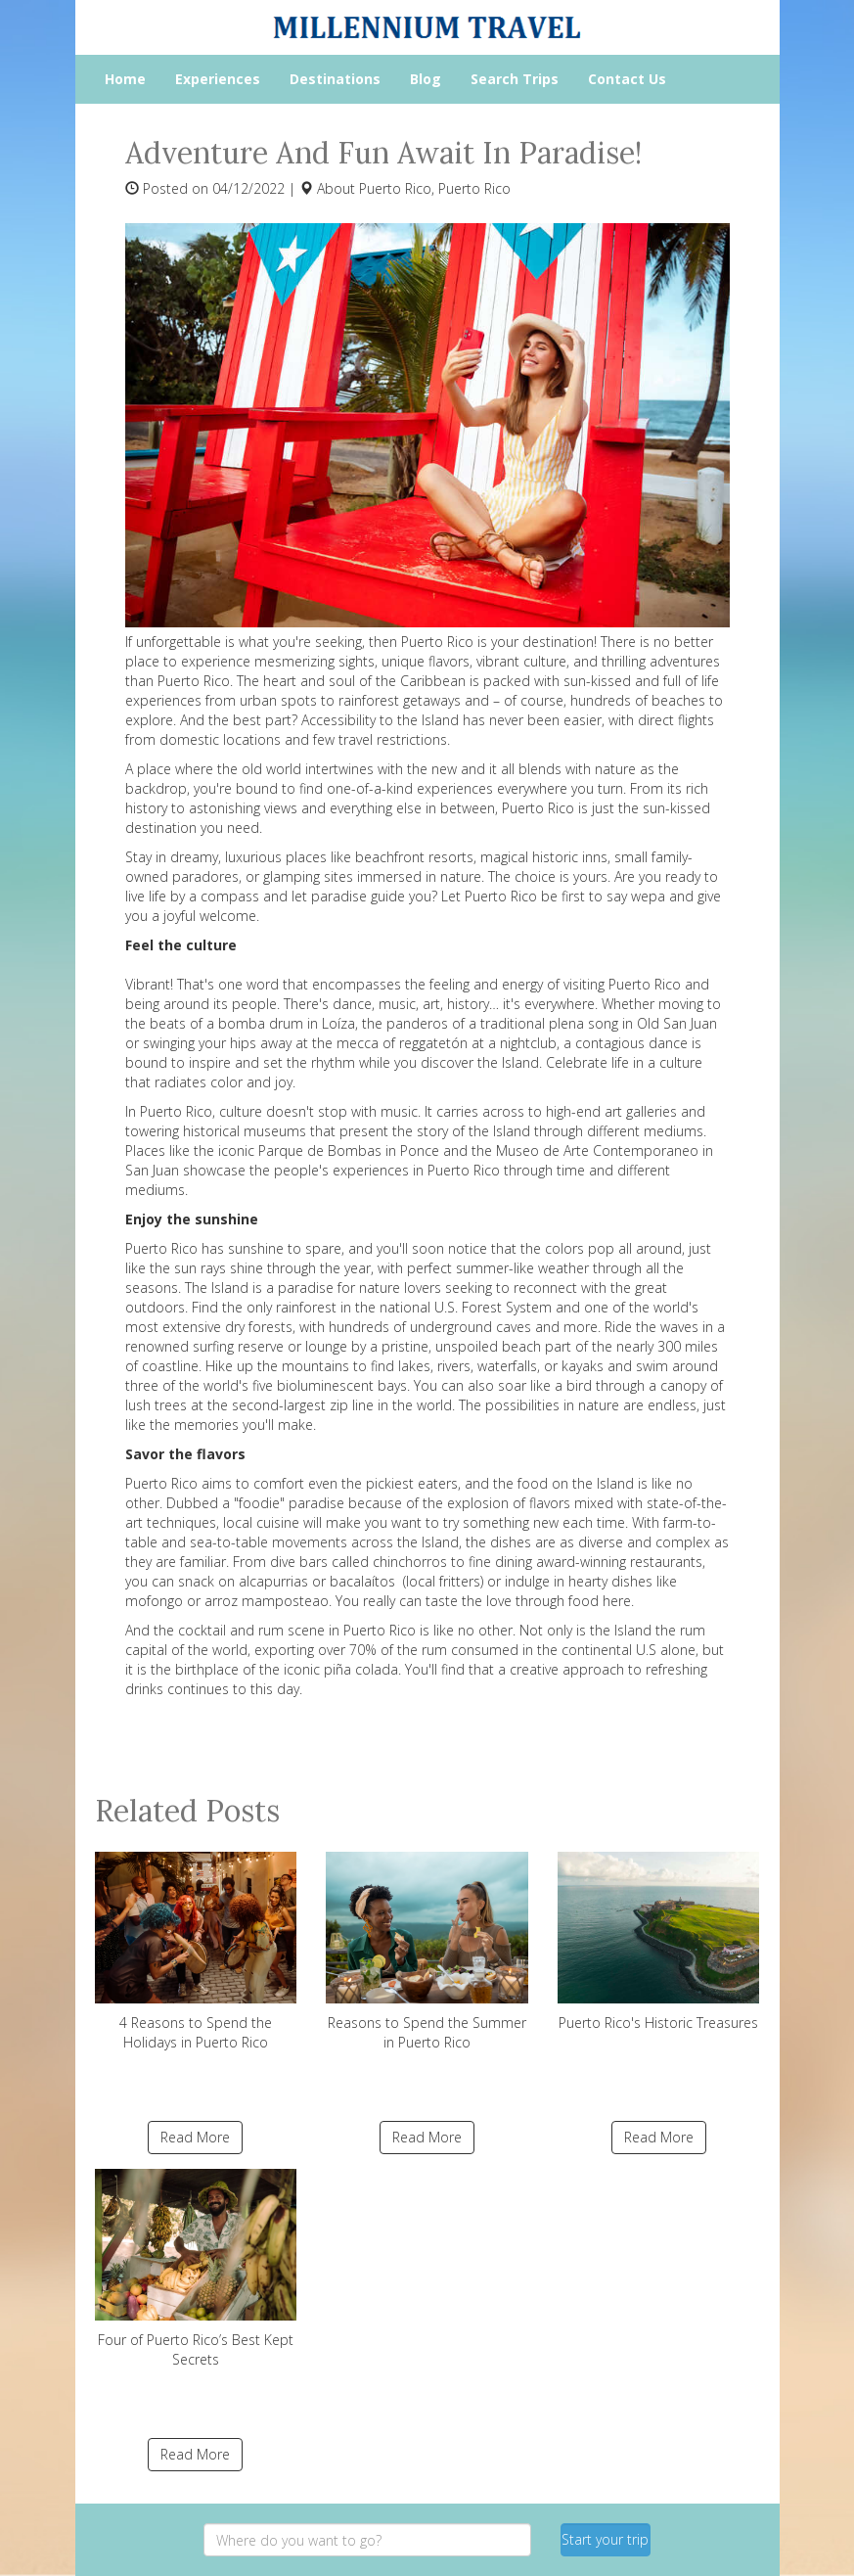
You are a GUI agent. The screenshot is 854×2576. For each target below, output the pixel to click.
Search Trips (515, 78)
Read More (195, 2137)
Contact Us (627, 78)
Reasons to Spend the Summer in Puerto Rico (427, 1951)
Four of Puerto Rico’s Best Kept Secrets (196, 2269)
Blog (425, 78)
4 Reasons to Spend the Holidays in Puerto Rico (196, 1951)
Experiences (217, 78)
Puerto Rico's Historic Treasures (659, 1942)
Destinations (335, 78)
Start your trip (605, 2539)
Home (125, 78)
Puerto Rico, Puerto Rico (435, 188)
